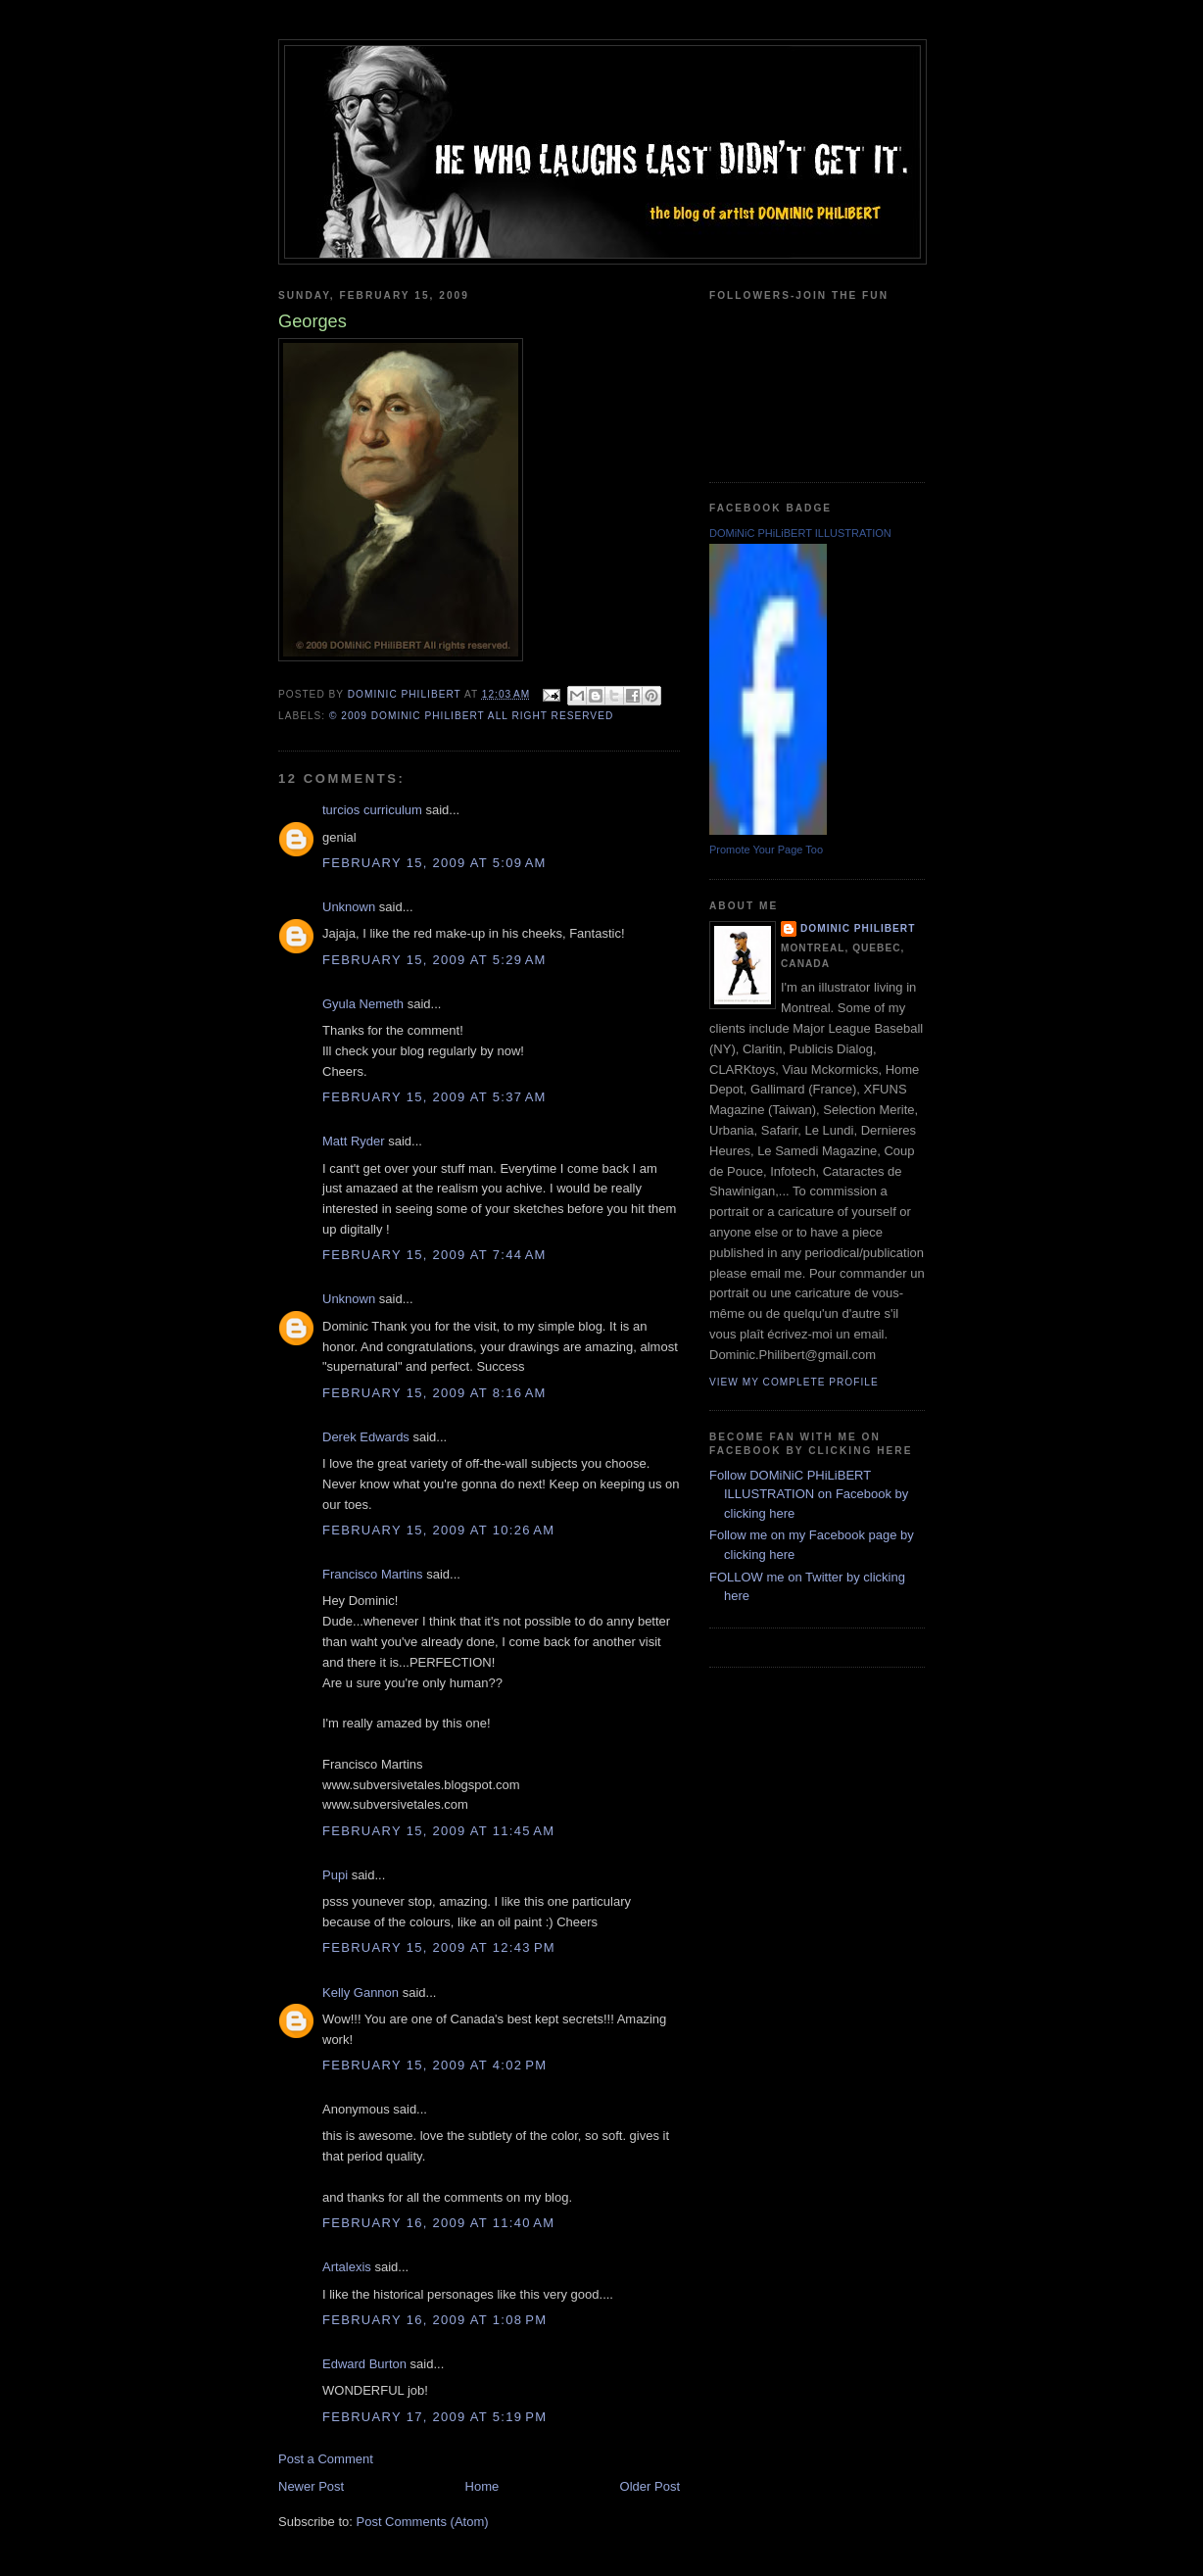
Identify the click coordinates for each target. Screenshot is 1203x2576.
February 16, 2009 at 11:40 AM (438, 2222)
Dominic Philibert (857, 928)
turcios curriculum (372, 809)
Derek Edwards (365, 1437)
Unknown (348, 906)
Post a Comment (325, 2459)
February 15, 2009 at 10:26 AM (438, 1530)
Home (482, 2486)
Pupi (335, 1875)
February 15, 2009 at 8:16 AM (434, 1392)
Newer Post (311, 2486)
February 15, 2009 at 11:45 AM (438, 1830)
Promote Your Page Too (766, 849)
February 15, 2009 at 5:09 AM (434, 862)
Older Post (650, 2486)
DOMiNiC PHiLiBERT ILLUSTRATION (800, 533)
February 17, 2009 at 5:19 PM (434, 2416)
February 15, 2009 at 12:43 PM (438, 1947)
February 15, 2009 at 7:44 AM (434, 1254)
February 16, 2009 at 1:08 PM (434, 2319)
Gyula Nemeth (363, 1003)
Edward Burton (364, 2364)
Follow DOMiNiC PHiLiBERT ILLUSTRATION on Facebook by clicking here (808, 1494)
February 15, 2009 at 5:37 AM (434, 1097)
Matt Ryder (353, 1141)
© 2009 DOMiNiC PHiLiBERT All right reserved (471, 715)
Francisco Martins (372, 1574)
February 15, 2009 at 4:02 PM (434, 2065)
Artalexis (346, 2267)
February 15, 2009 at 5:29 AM (434, 959)
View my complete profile (794, 1382)
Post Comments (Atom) (423, 2521)
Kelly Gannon (360, 1992)
